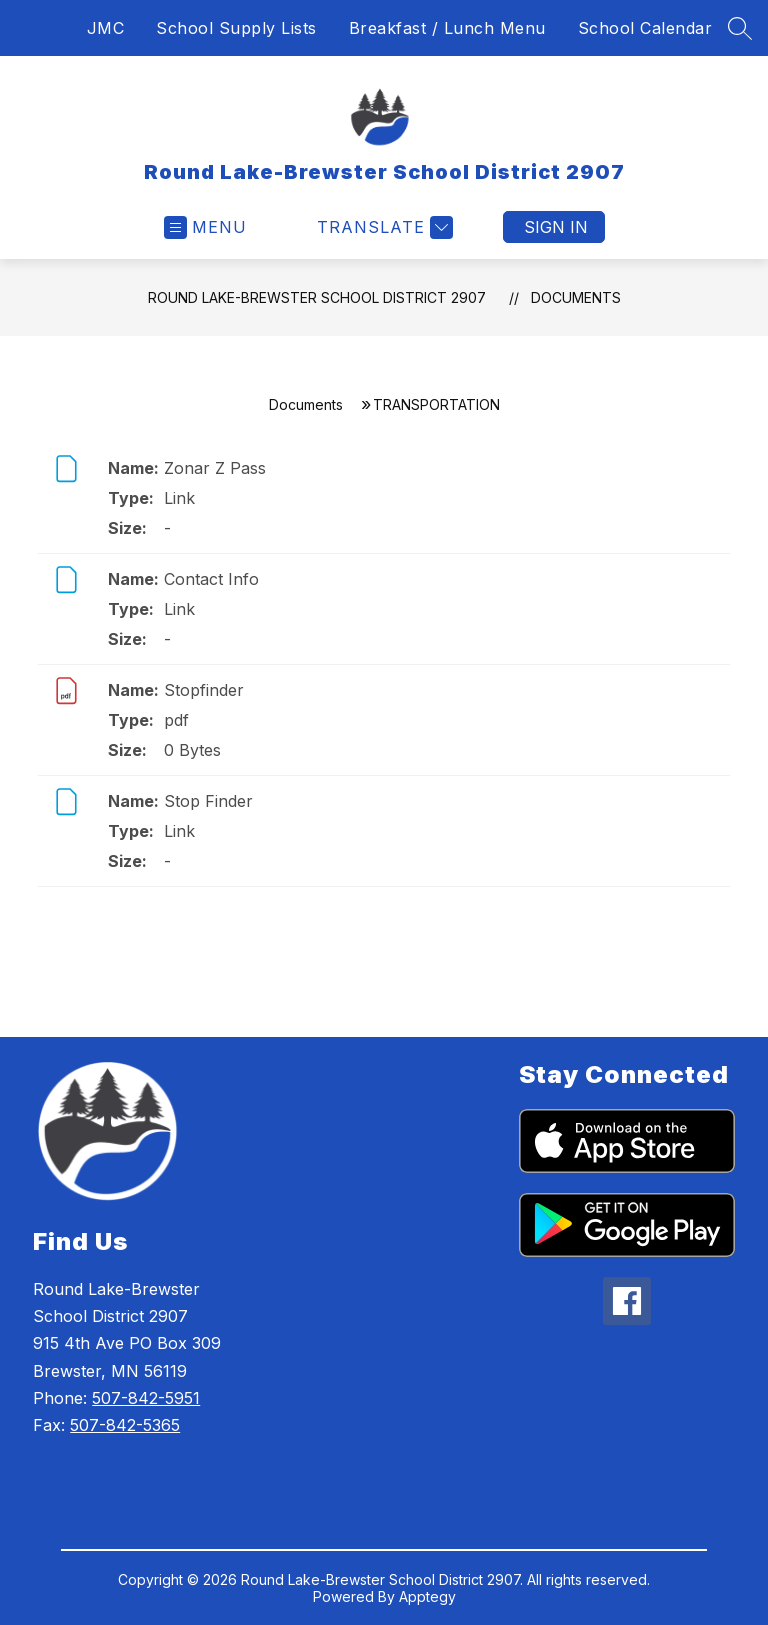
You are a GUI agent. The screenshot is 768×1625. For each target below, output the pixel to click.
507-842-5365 (125, 1425)
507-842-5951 (146, 1398)
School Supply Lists (236, 28)
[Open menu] (205, 227)
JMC (106, 28)
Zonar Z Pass (215, 468)
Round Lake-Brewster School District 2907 (317, 297)
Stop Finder (208, 801)
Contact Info (211, 579)
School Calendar (645, 28)
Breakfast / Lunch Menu (447, 28)
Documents (576, 297)
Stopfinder (204, 690)
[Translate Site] (382, 227)
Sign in (556, 227)
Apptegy (427, 1596)
